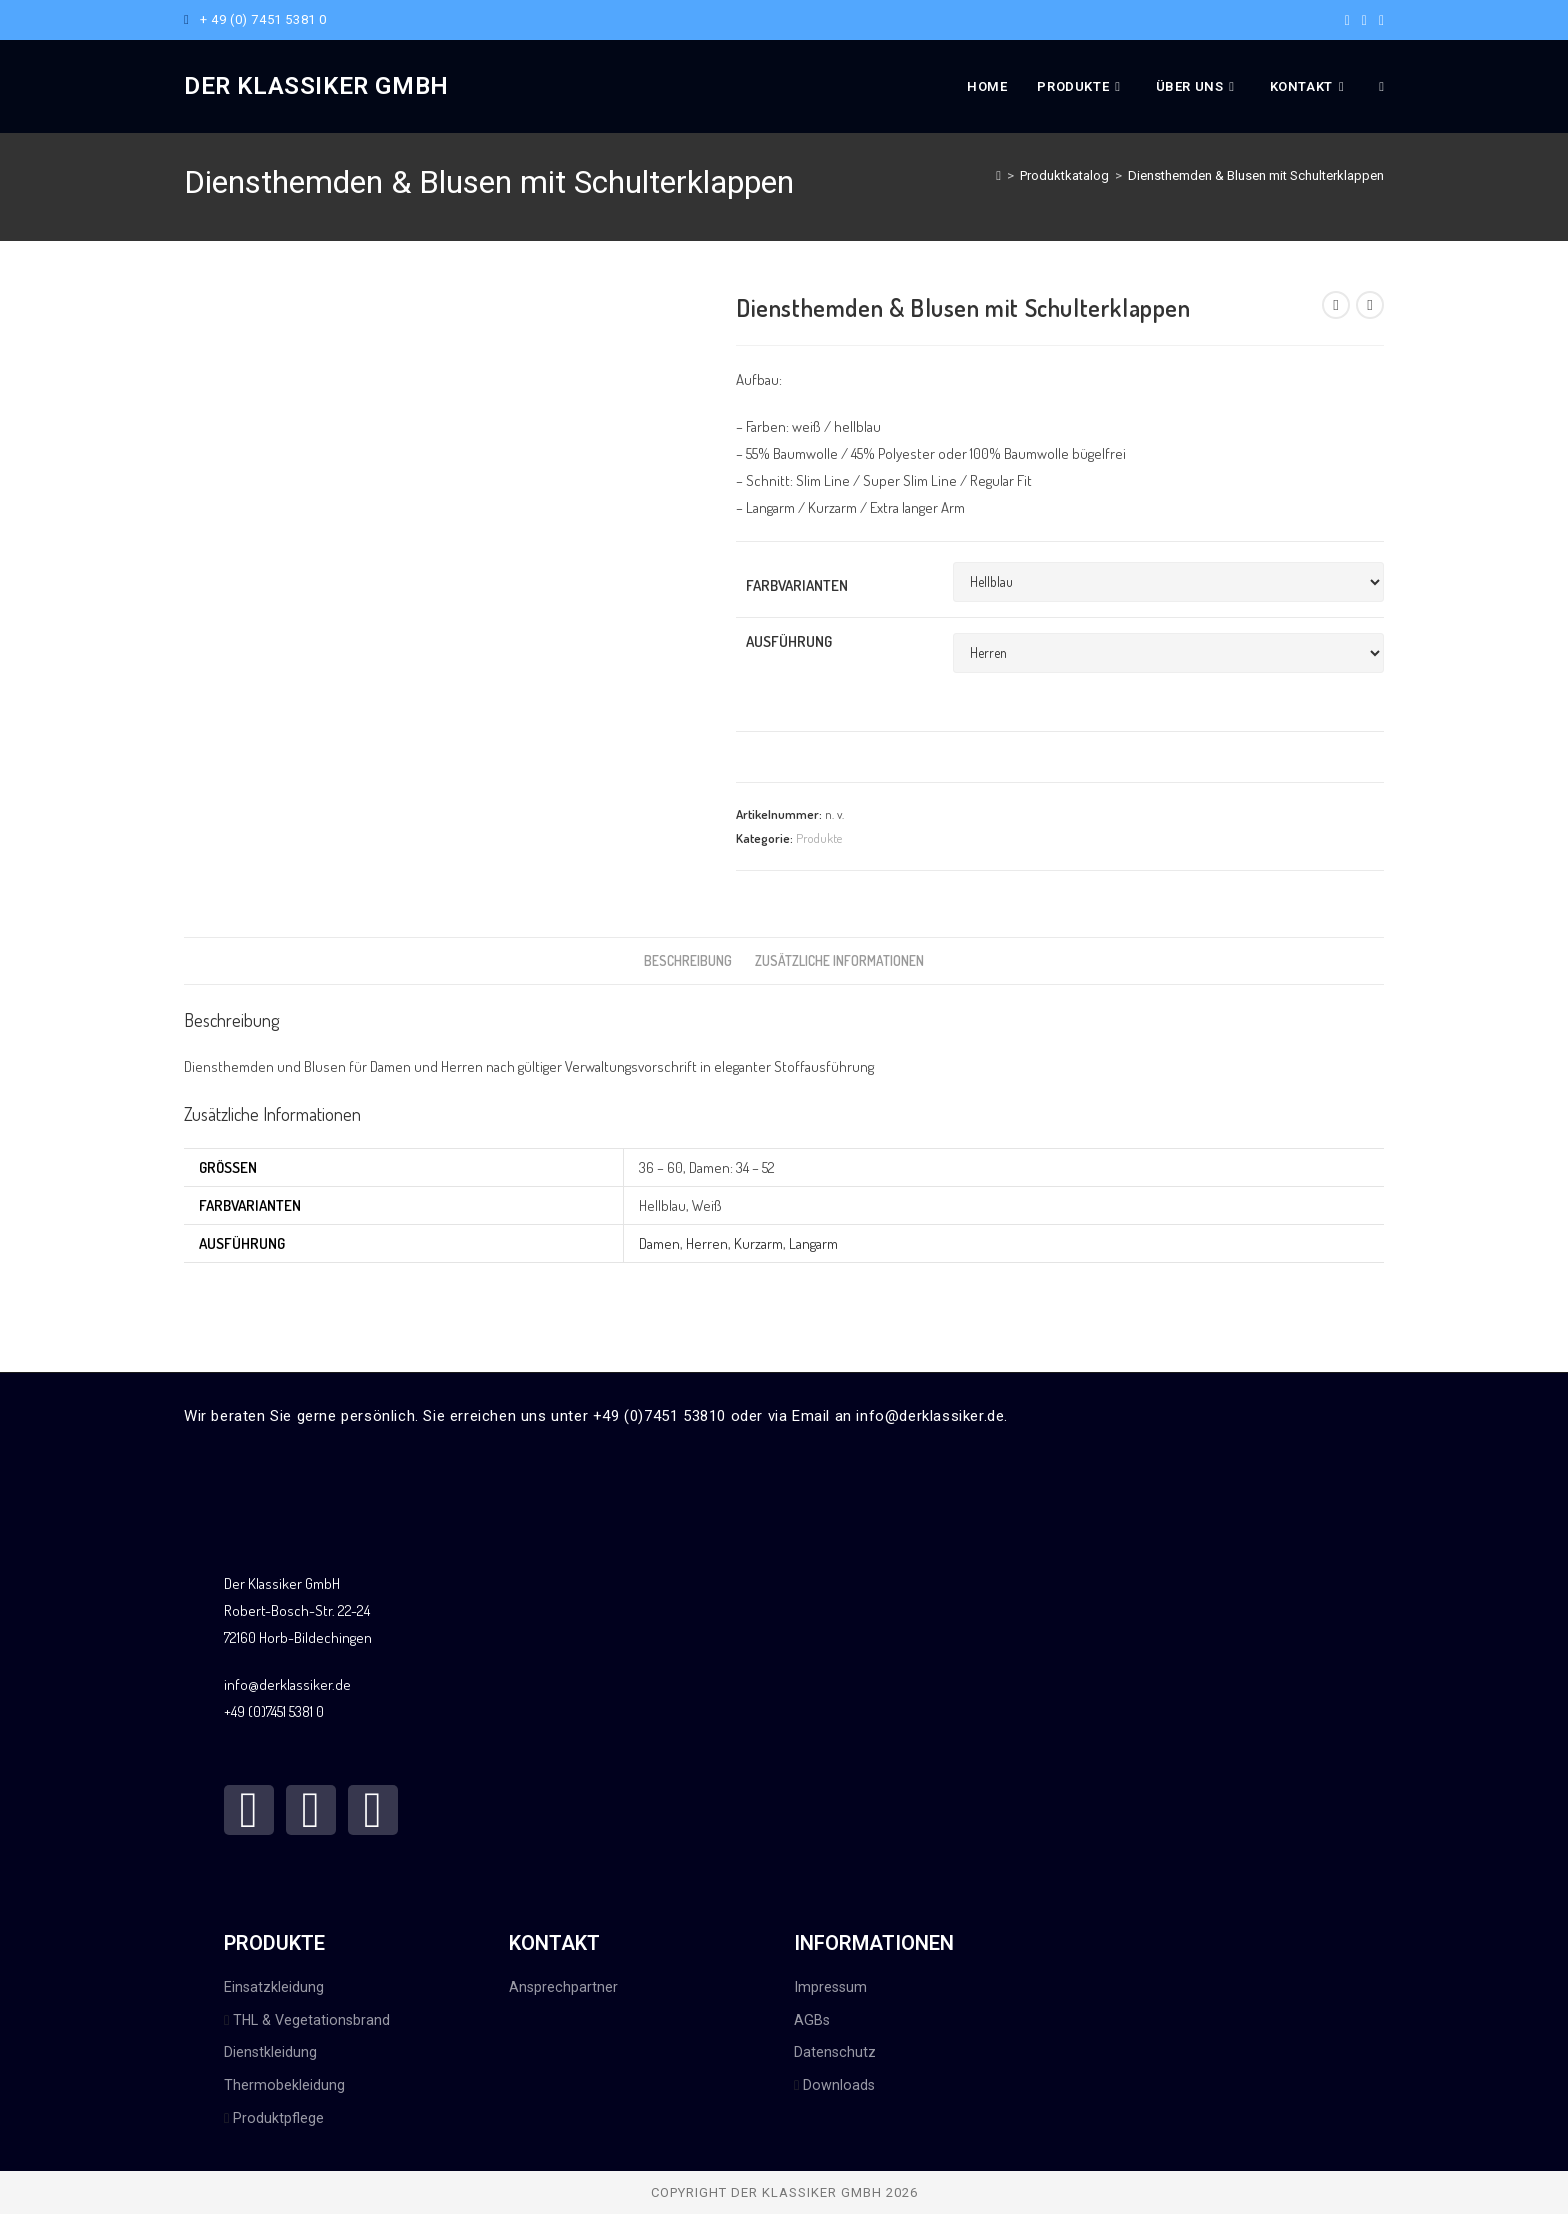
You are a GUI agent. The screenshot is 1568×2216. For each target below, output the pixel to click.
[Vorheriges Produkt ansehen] (1336, 305)
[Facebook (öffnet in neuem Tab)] (1347, 20)
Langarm (813, 1243)
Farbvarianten (797, 585)
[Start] (998, 175)
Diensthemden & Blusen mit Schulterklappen (1256, 175)
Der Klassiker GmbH (316, 86)
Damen (659, 1243)
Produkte (819, 838)
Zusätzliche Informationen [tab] (839, 960)
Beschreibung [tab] (688, 960)
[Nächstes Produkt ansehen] (1370, 305)
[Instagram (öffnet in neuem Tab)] (1364, 20)
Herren (707, 1243)
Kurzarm (758, 1243)
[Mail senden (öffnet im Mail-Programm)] (1378, 20)
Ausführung (789, 641)
